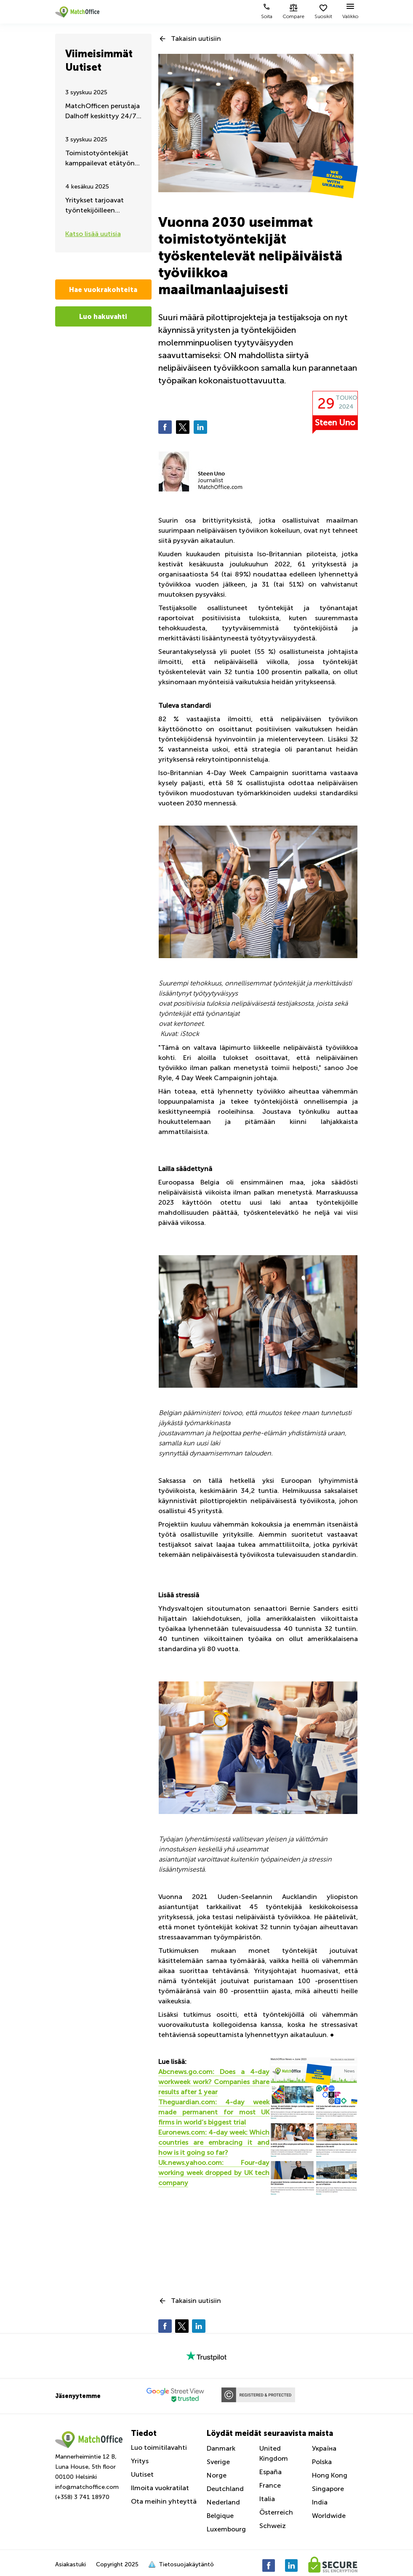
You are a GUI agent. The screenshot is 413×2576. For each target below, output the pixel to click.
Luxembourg (226, 2529)
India (320, 2502)
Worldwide (329, 2515)
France (270, 2485)
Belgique (220, 2515)
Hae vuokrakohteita (103, 289)
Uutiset (142, 2474)
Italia (267, 2498)
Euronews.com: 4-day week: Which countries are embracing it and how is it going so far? (214, 2142)
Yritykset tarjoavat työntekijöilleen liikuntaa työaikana (95, 206)
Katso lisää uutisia (93, 233)
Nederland (223, 2502)
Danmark (221, 2448)
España (270, 2471)
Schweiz (272, 2525)
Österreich (276, 2512)
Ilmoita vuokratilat (160, 2487)
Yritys (140, 2460)
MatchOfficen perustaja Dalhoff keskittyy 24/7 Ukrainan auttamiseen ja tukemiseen (102, 111)
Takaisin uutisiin (196, 38)
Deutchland (225, 2488)
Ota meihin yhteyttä (164, 2501)
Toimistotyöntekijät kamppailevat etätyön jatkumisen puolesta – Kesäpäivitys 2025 (100, 158)
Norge (216, 2475)
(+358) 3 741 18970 (82, 2497)
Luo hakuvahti (103, 316)
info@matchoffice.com (87, 2487)
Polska (322, 2461)
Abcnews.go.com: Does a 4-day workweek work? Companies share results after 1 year (214, 2081)
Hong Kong (329, 2475)
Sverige (218, 2461)
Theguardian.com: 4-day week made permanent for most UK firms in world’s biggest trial (214, 2112)
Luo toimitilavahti (159, 2447)
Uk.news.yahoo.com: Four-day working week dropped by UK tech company (214, 2172)
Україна (324, 2448)
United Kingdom (273, 2453)
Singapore (328, 2488)
